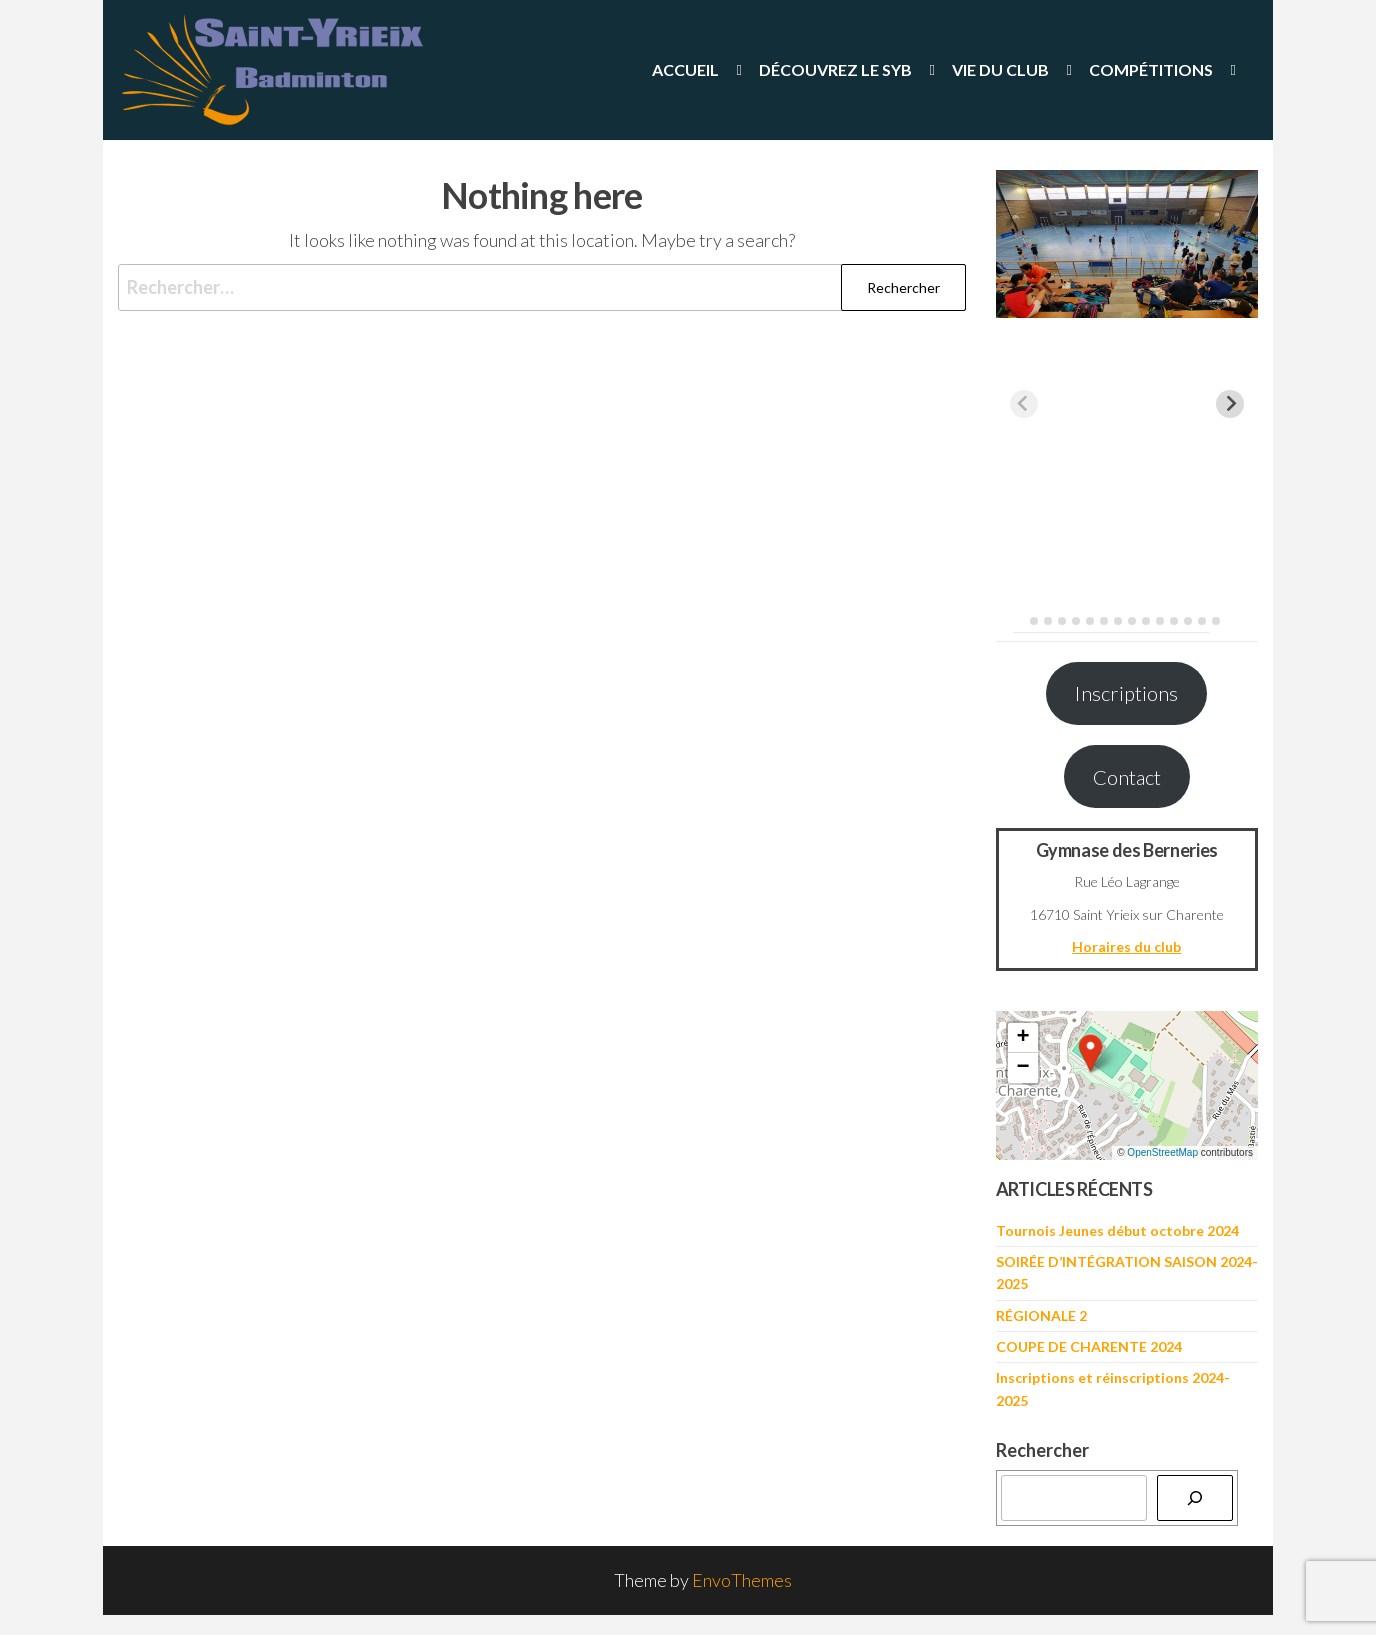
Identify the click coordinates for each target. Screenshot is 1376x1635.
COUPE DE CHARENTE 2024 (1089, 1346)
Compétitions (1151, 69)
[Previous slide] (1024, 404)
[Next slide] (1230, 404)
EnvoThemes (742, 1580)
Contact (1127, 777)
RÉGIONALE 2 (1041, 1315)
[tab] (1019, 620)
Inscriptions (1126, 693)
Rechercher (1042, 1450)
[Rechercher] (1195, 1498)
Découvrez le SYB (835, 69)
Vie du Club (1000, 69)
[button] (1091, 1053)
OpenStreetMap (1162, 1152)
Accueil (685, 69)
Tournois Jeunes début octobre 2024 (1117, 1230)
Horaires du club (1126, 946)
